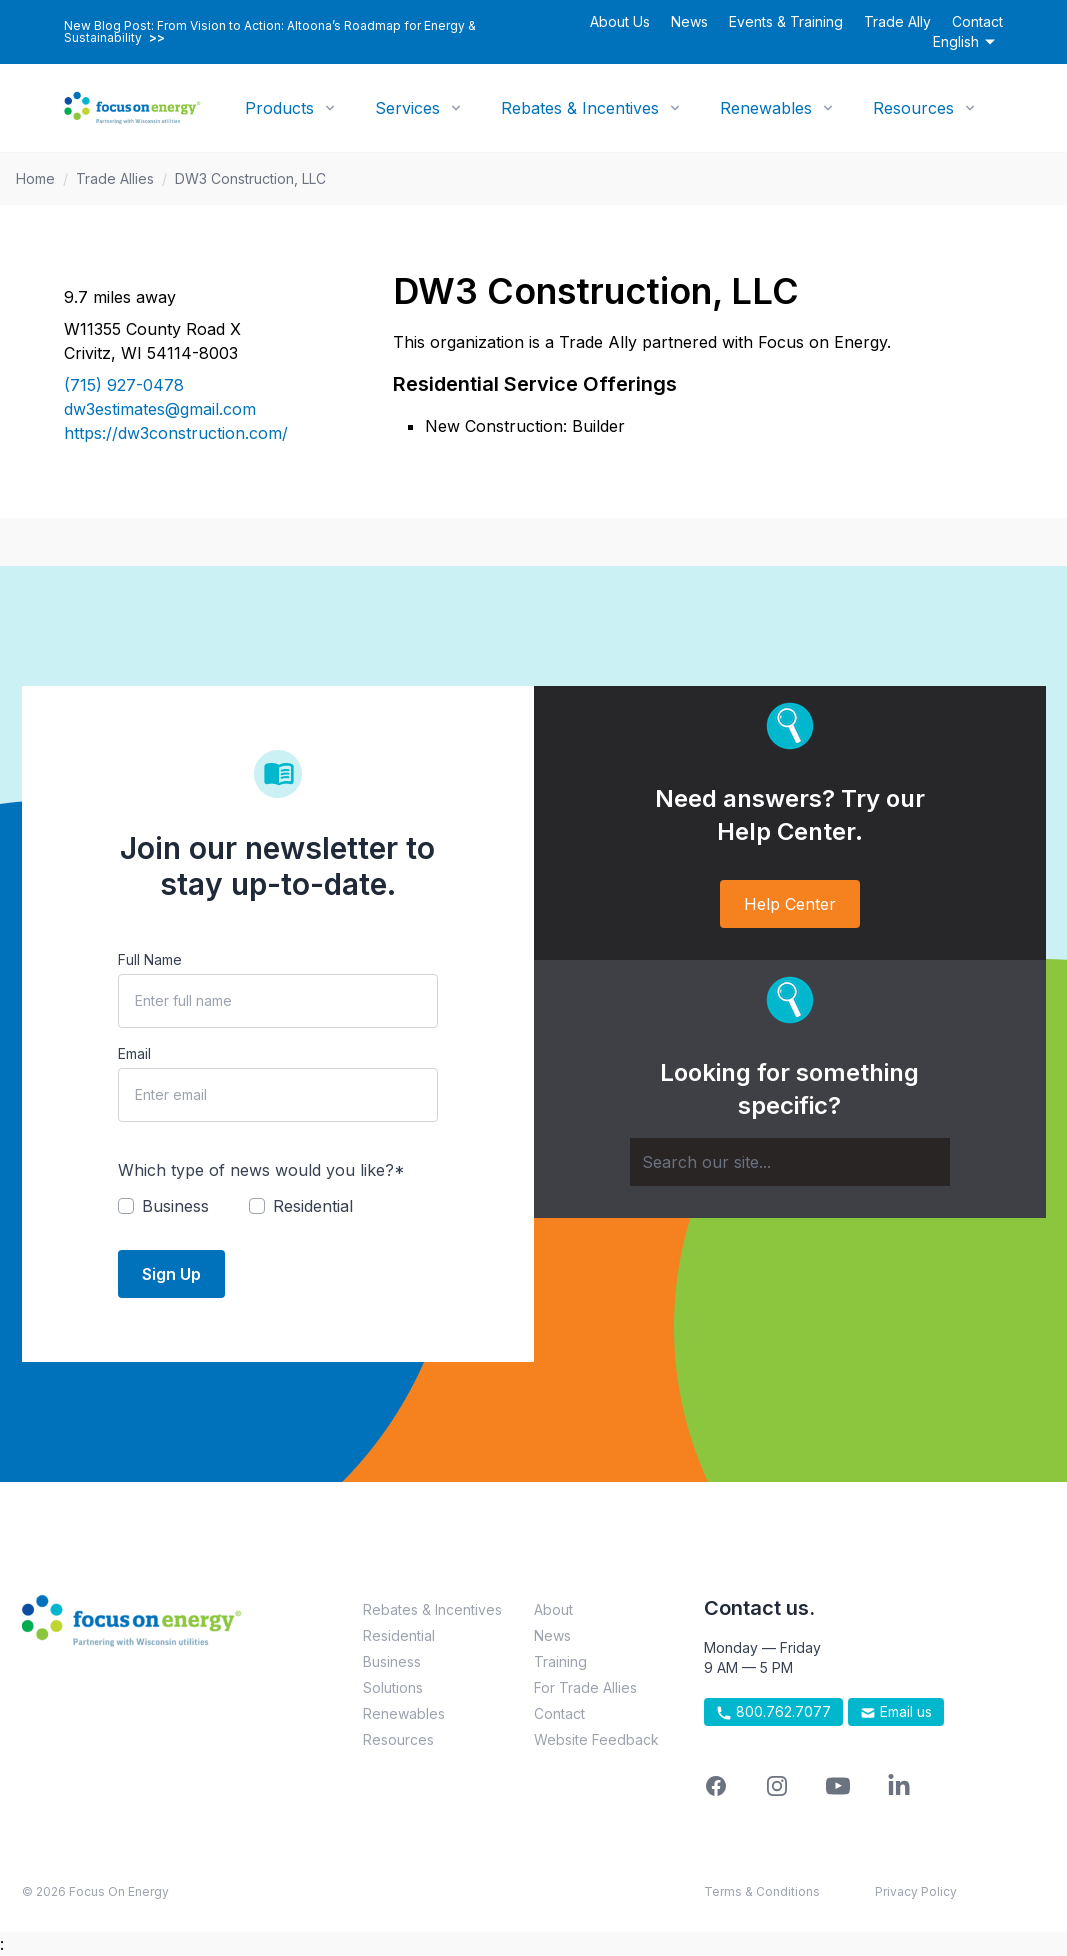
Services (407, 108)
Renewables (766, 108)
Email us (896, 1712)
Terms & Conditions (762, 1891)
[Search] (790, 1162)
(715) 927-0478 (124, 385)
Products (279, 108)
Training (560, 1661)
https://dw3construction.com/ (176, 433)
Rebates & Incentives (580, 108)
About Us (620, 21)
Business (392, 1661)
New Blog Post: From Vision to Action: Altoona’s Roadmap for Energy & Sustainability (270, 32)
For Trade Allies (585, 1687)
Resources (913, 108)
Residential (399, 1635)
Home (35, 178)
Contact (977, 21)
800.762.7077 (773, 1712)
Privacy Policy (916, 1891)
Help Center (790, 904)
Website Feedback (596, 1739)
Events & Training (786, 21)
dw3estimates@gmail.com (160, 409)
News (689, 21)
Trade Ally (897, 21)
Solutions (393, 1687)
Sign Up (171, 1274)
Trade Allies (115, 178)
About (553, 1609)
